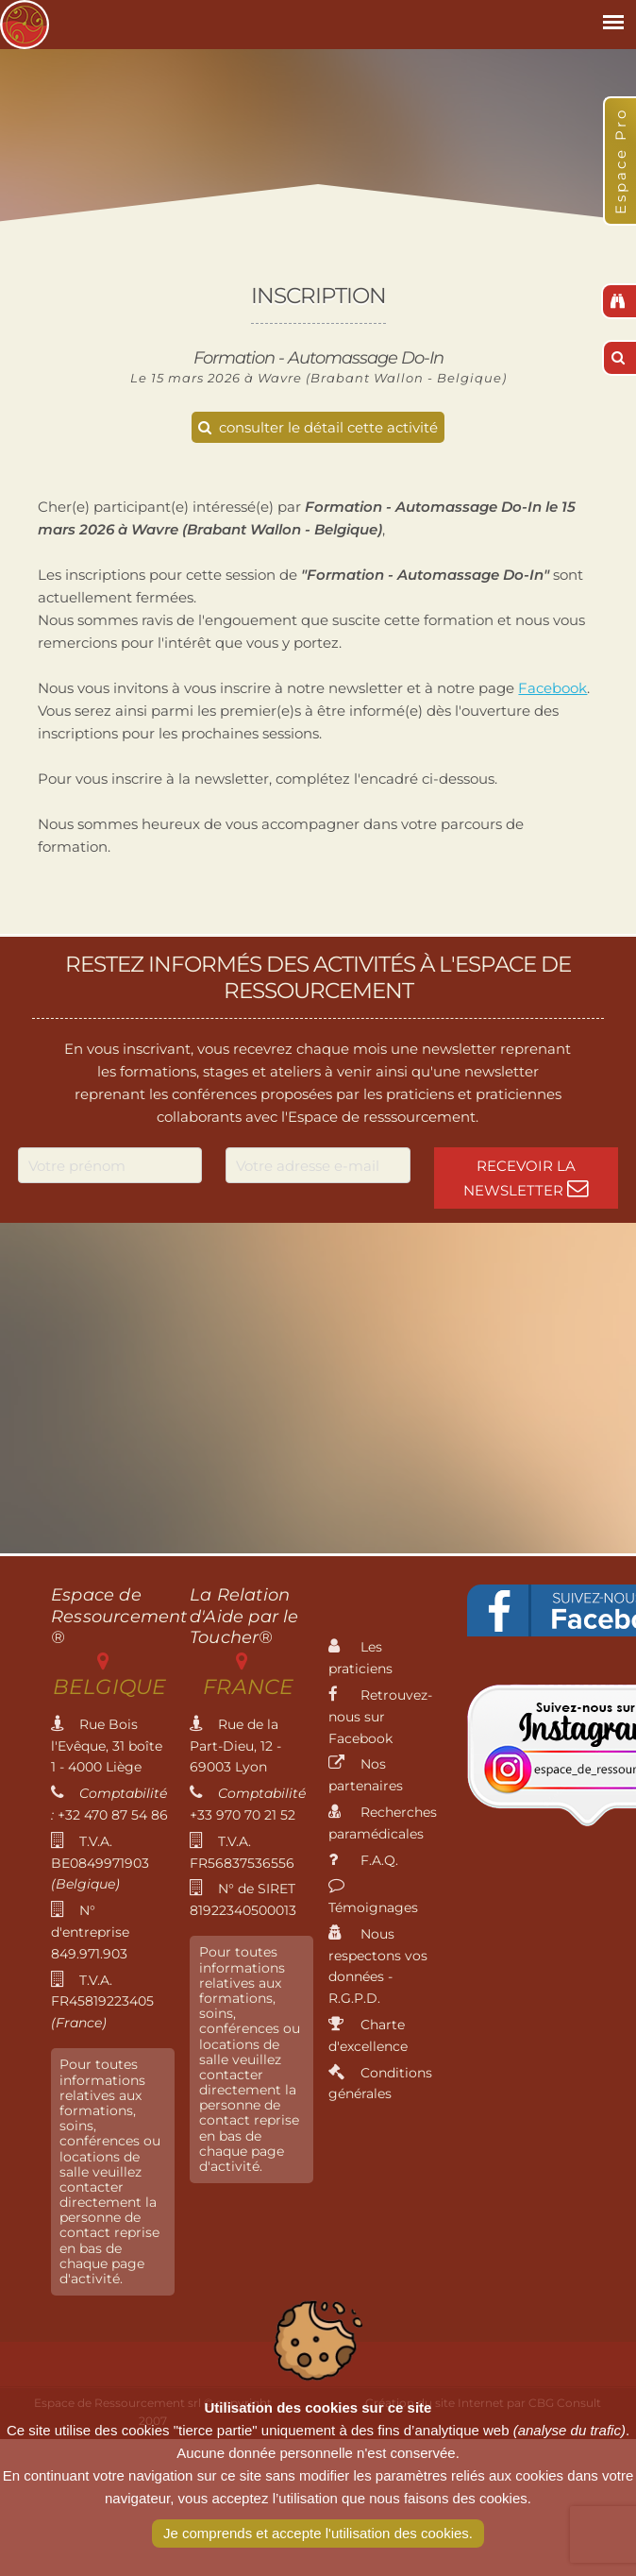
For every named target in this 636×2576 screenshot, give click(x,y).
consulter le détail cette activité (318, 427)
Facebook (552, 688)
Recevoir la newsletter (526, 1178)
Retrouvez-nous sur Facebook (380, 1716)
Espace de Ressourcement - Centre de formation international (24, 24)
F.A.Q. (363, 1860)
